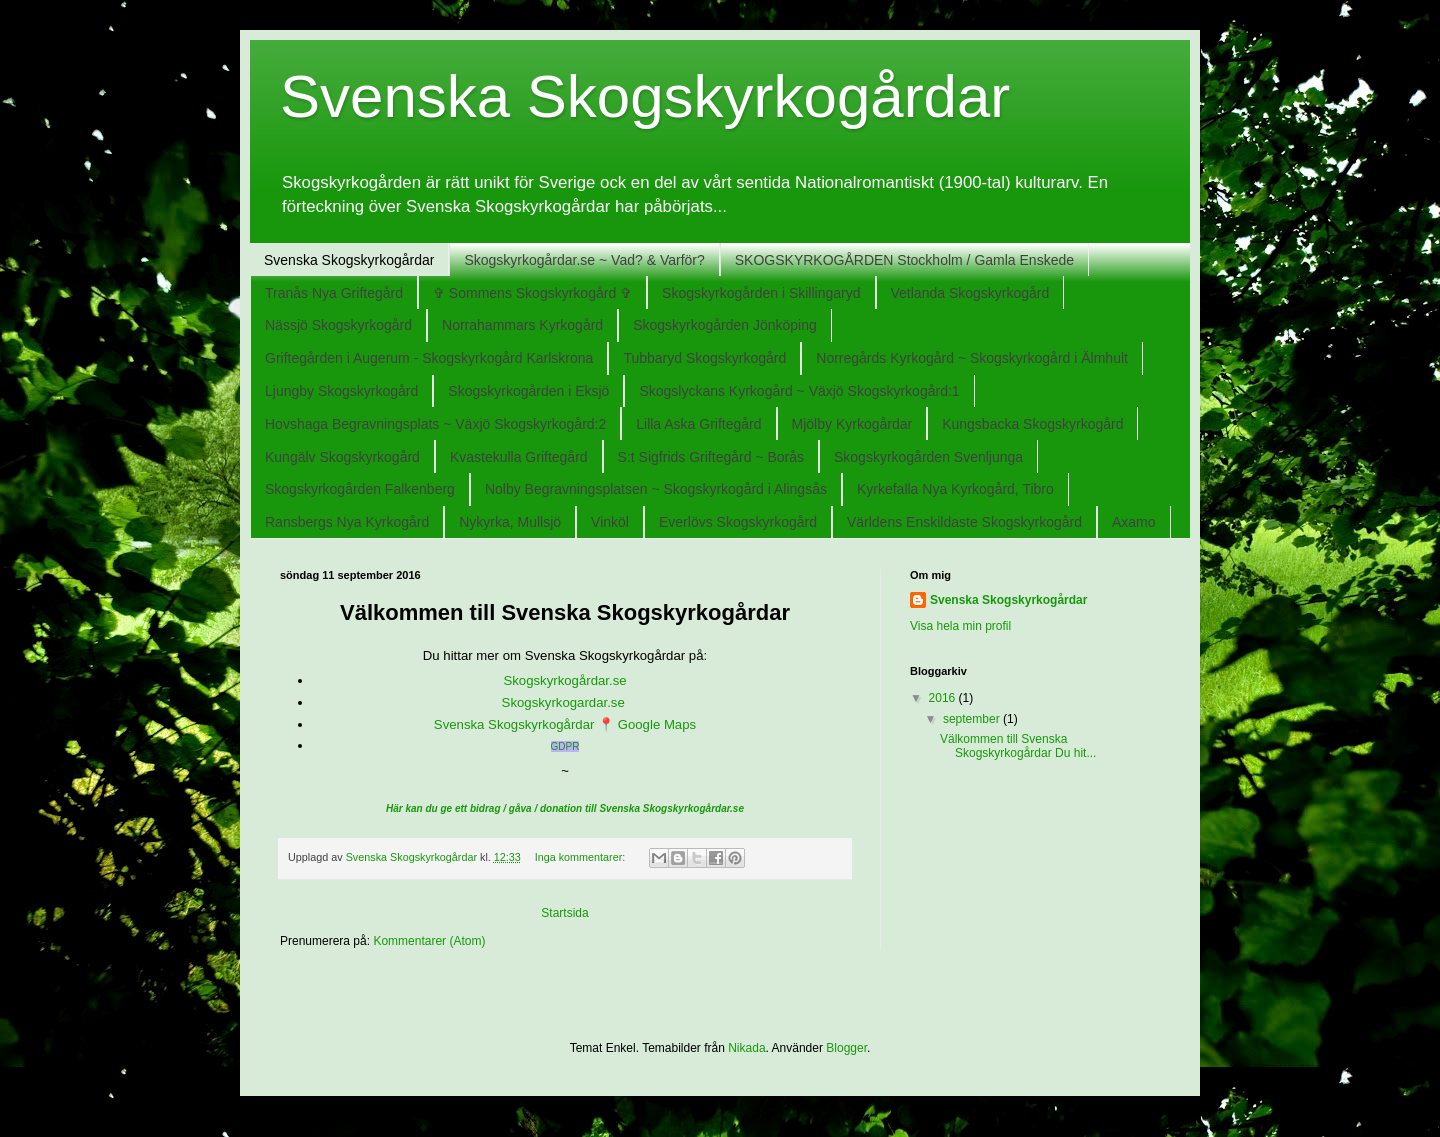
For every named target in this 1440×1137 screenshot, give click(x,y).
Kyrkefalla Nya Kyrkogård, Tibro (955, 489)
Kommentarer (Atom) (429, 941)
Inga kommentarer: (582, 857)
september (973, 719)
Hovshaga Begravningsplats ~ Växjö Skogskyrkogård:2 (435, 424)
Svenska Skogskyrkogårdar (349, 260)
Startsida (564, 913)
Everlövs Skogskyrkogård (738, 522)
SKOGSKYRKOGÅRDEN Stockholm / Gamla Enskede (904, 260)
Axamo (1134, 522)
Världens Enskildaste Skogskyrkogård (964, 522)
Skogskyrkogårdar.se (564, 680)
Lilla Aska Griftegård (698, 424)
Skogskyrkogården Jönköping (725, 325)
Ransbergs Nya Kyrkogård (347, 522)
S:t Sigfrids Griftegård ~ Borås (711, 457)
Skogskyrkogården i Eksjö (528, 391)
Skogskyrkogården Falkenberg (360, 489)
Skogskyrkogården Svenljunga (928, 457)
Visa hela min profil (960, 626)
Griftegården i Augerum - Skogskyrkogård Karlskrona (429, 358)
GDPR (565, 746)
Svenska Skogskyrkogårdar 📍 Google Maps (565, 724)
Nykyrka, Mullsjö (510, 522)
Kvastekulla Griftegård (519, 457)
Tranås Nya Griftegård (334, 293)
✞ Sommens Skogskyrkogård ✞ (532, 293)
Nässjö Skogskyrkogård (338, 325)
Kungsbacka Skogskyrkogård (1032, 424)
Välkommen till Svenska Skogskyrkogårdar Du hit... (1018, 746)
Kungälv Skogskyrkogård (342, 457)
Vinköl (610, 522)
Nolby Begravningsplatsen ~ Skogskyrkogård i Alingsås (656, 489)
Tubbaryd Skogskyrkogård (704, 358)
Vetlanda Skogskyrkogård (970, 293)
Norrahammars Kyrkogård (522, 325)
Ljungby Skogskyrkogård (341, 391)
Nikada (746, 1048)
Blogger (846, 1048)
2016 (944, 698)
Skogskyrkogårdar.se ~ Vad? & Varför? (584, 260)
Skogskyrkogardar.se (565, 702)
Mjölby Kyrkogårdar (852, 424)
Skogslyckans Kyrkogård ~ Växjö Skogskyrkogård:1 (799, 391)
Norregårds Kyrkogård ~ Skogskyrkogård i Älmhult (972, 358)
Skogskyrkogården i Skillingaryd (761, 293)
